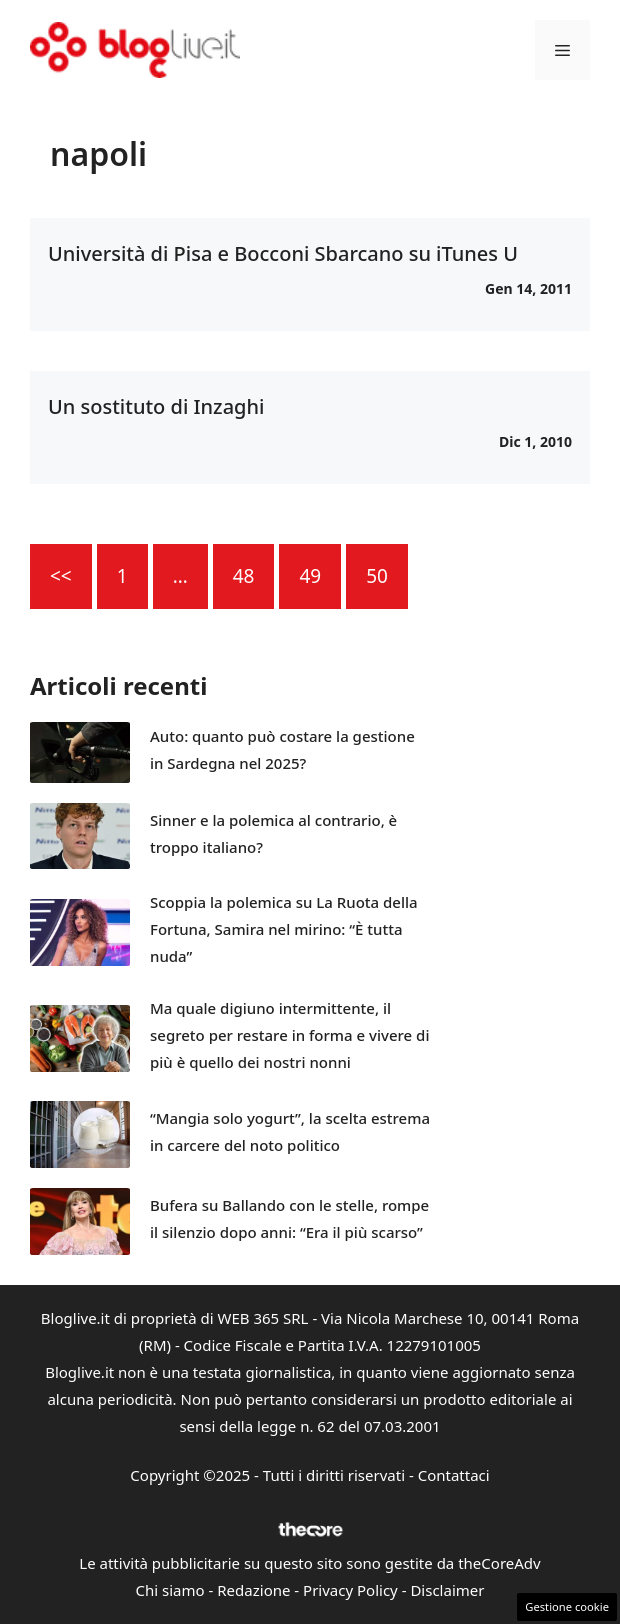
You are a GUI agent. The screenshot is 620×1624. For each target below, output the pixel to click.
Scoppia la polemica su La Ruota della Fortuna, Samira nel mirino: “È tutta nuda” (284, 929)
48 (244, 576)
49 (310, 576)
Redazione (253, 1590)
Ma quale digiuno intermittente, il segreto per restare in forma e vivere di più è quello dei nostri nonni (289, 1035)
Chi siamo (170, 1590)
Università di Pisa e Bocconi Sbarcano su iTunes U (283, 253)
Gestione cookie (567, 1606)
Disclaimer (447, 1590)
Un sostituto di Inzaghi (156, 406)
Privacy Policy (350, 1590)
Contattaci (454, 1475)
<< (61, 576)
